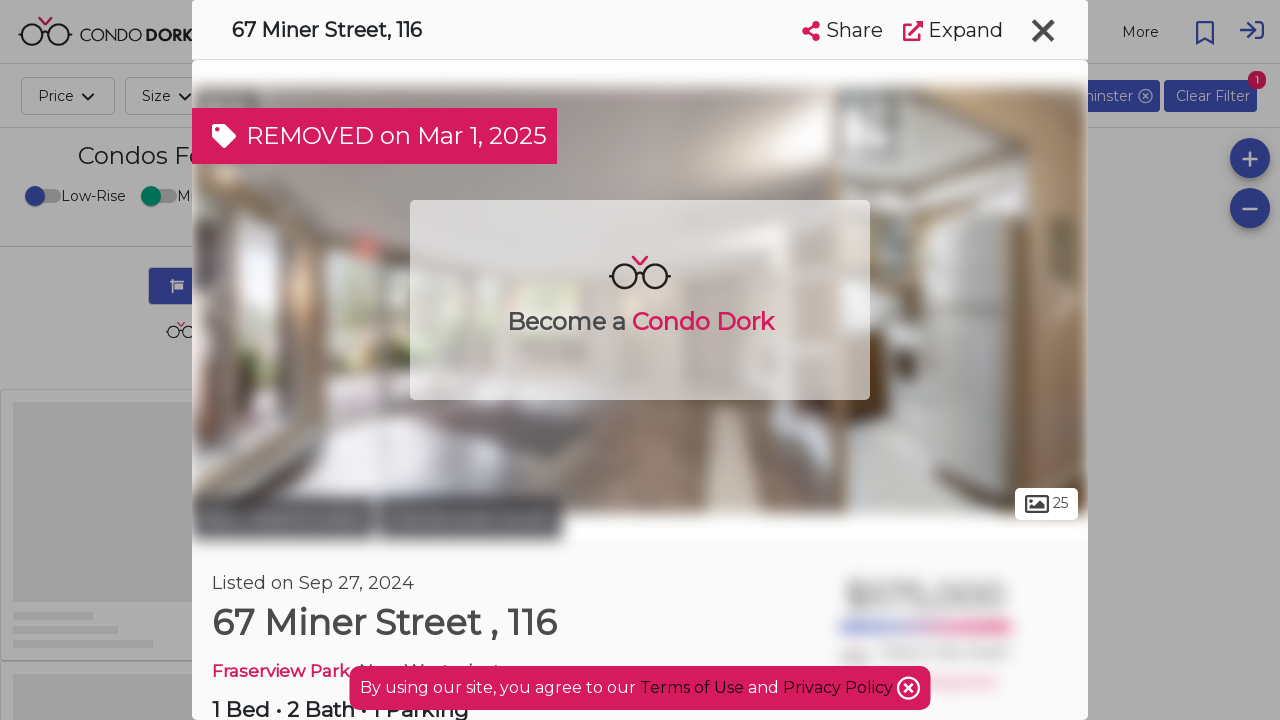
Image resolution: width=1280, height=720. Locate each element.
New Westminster (283, 518)
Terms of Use (692, 687)
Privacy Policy (840, 687)
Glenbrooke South (470, 518)
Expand (953, 30)
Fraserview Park (281, 670)
